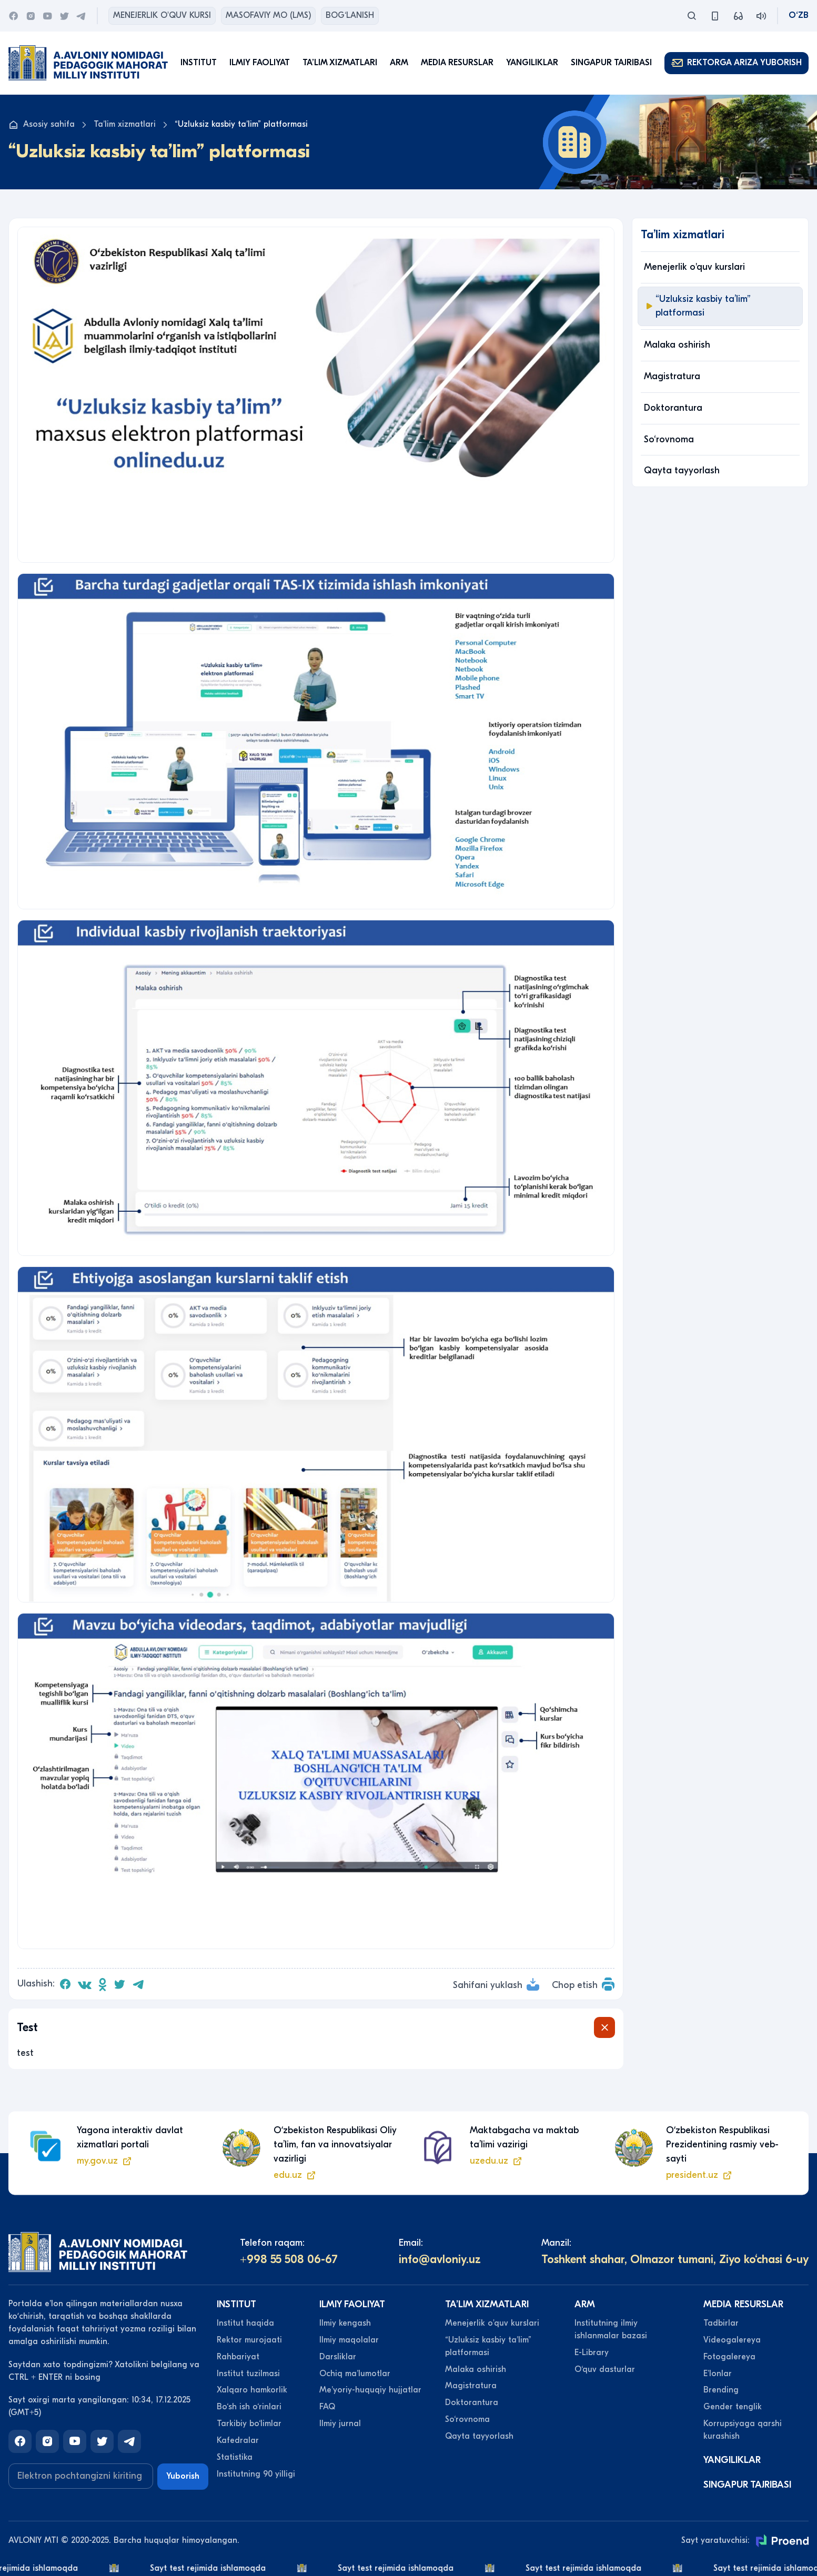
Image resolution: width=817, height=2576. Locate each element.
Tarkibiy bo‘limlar (249, 2423)
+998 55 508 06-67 (289, 2259)
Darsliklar (337, 2356)
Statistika (235, 2457)
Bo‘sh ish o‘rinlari (249, 2406)
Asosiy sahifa (41, 124)
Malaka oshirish (677, 344)
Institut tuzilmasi (248, 2373)
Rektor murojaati (249, 2340)
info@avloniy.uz (440, 2259)
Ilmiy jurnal (340, 2423)
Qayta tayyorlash (682, 470)
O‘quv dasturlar (604, 2369)
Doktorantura (673, 407)
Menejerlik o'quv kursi (162, 15)
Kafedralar (238, 2440)
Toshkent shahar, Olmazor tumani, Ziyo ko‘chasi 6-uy (675, 2259)
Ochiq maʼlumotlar (354, 2373)
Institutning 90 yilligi (256, 2474)
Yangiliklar (532, 62)
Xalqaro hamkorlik (252, 2390)
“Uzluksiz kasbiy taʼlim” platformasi (697, 306)
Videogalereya (732, 2340)
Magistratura (672, 376)
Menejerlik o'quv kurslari (694, 266)
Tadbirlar (721, 2323)
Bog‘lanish (350, 15)
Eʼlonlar (717, 2373)
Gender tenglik (732, 2406)
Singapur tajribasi (611, 62)
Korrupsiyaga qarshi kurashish (742, 2430)
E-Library (591, 2352)
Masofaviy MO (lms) (268, 15)
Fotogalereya (729, 2356)
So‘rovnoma (669, 439)
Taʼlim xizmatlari (125, 124)
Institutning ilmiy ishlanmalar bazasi (610, 2329)
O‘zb (799, 15)
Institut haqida (245, 2323)
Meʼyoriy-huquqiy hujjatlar (370, 2390)
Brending (721, 2390)
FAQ (327, 2406)
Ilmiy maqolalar (349, 2340)
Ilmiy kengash (345, 2323)
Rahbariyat (238, 2356)
